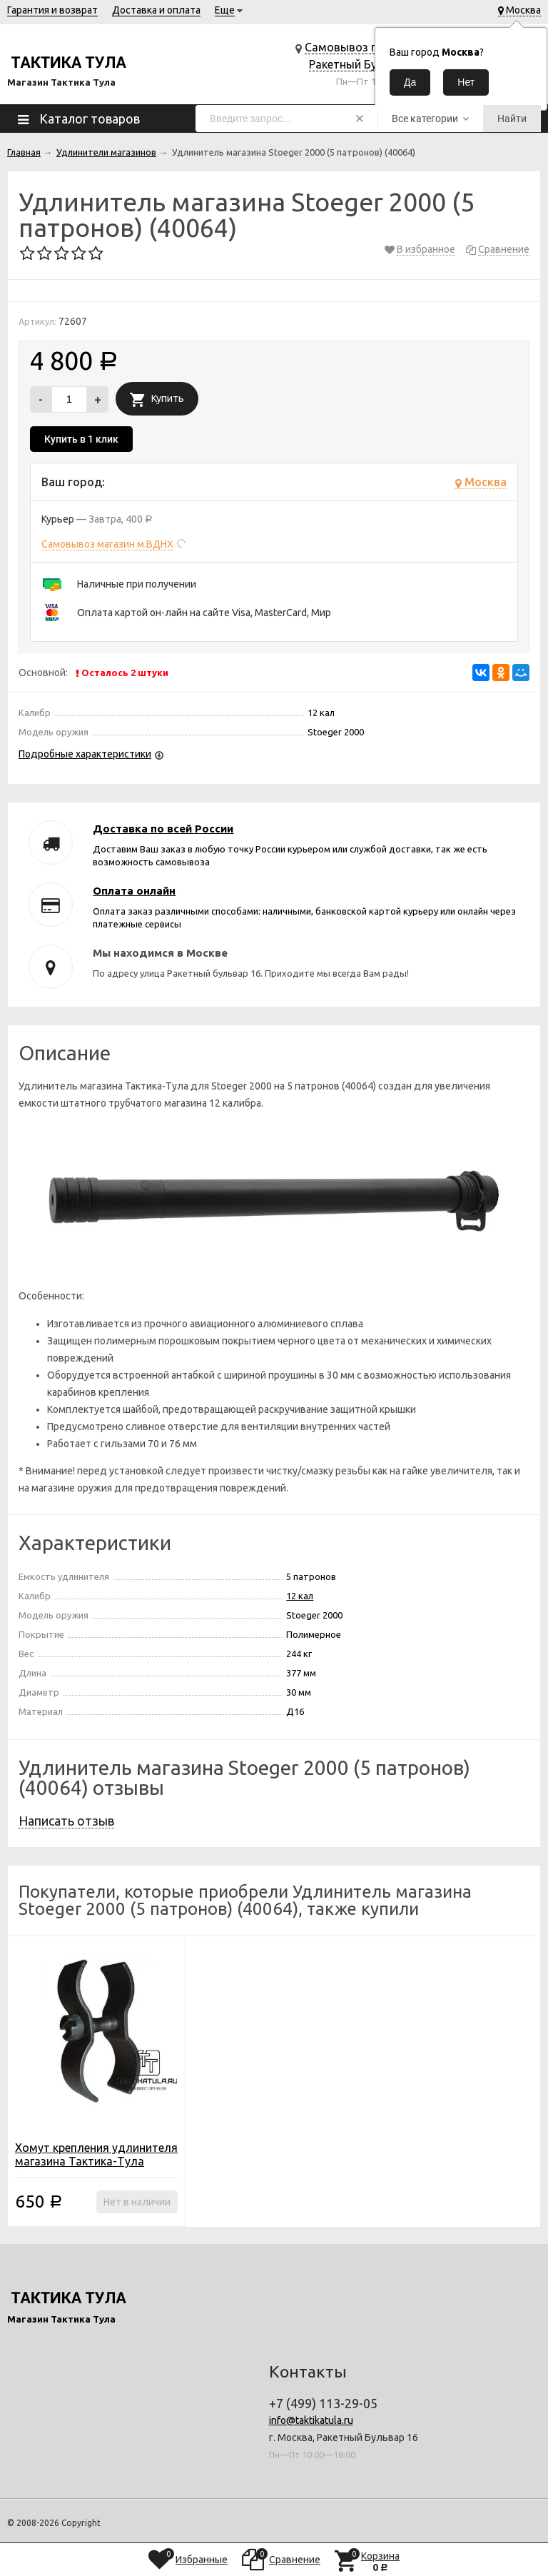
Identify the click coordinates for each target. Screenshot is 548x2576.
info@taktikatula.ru (311, 2420)
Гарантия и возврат (52, 10)
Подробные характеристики (85, 754)
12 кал (299, 1596)
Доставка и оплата (156, 10)
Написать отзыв (66, 1820)
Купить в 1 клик (81, 439)
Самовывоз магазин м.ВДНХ (107, 544)
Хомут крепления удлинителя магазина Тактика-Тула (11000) (96, 2161)
